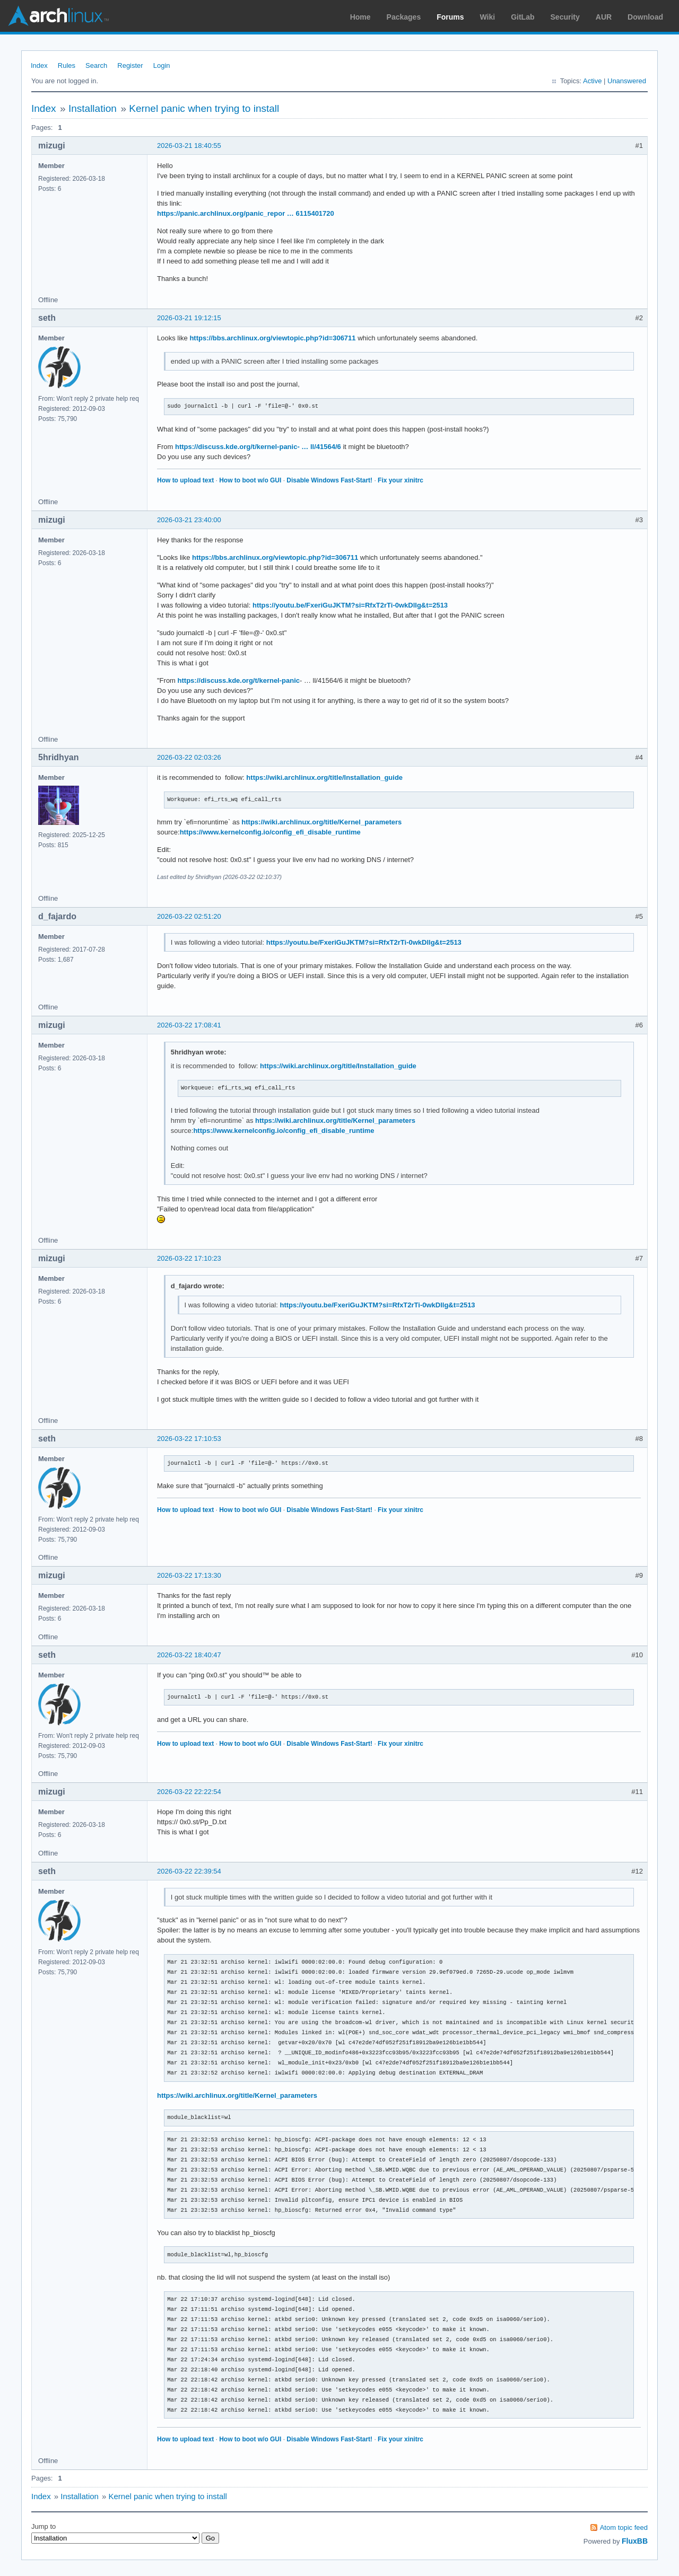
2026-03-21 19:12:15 (189, 318)
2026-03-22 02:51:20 (189, 916)
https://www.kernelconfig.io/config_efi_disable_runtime (270, 832)
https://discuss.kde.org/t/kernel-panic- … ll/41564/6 (258, 447)
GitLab (522, 17)
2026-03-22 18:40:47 (189, 1655)
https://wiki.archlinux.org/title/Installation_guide (324, 777)
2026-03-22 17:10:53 (189, 1439)
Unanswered (626, 81)
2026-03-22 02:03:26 (189, 757)
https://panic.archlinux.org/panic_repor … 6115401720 (245, 213)
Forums (450, 17)
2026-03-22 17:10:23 (189, 1258)
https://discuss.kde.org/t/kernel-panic (239, 680)
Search (96, 65)
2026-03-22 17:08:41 (189, 1025)
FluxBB (635, 2541)
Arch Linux (58, 16)
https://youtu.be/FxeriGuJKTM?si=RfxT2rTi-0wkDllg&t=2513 (350, 605)
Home (360, 17)
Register (130, 65)
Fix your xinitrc (400, 480)
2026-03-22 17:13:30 (189, 1575)
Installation (92, 108)
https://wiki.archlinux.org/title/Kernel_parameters (321, 822)
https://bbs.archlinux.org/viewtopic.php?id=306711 (272, 338)
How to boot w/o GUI (250, 480)
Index (39, 65)
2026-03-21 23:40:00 (189, 520)
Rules (66, 65)
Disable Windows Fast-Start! (329, 480)
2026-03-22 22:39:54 (189, 1871)
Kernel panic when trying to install (204, 108)
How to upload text (185, 480)
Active (592, 81)
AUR (604, 17)
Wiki (487, 17)
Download (645, 17)
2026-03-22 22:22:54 (189, 1792)
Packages (404, 17)
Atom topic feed (624, 2527)
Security (565, 17)
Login (161, 65)
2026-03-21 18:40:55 (189, 146)
